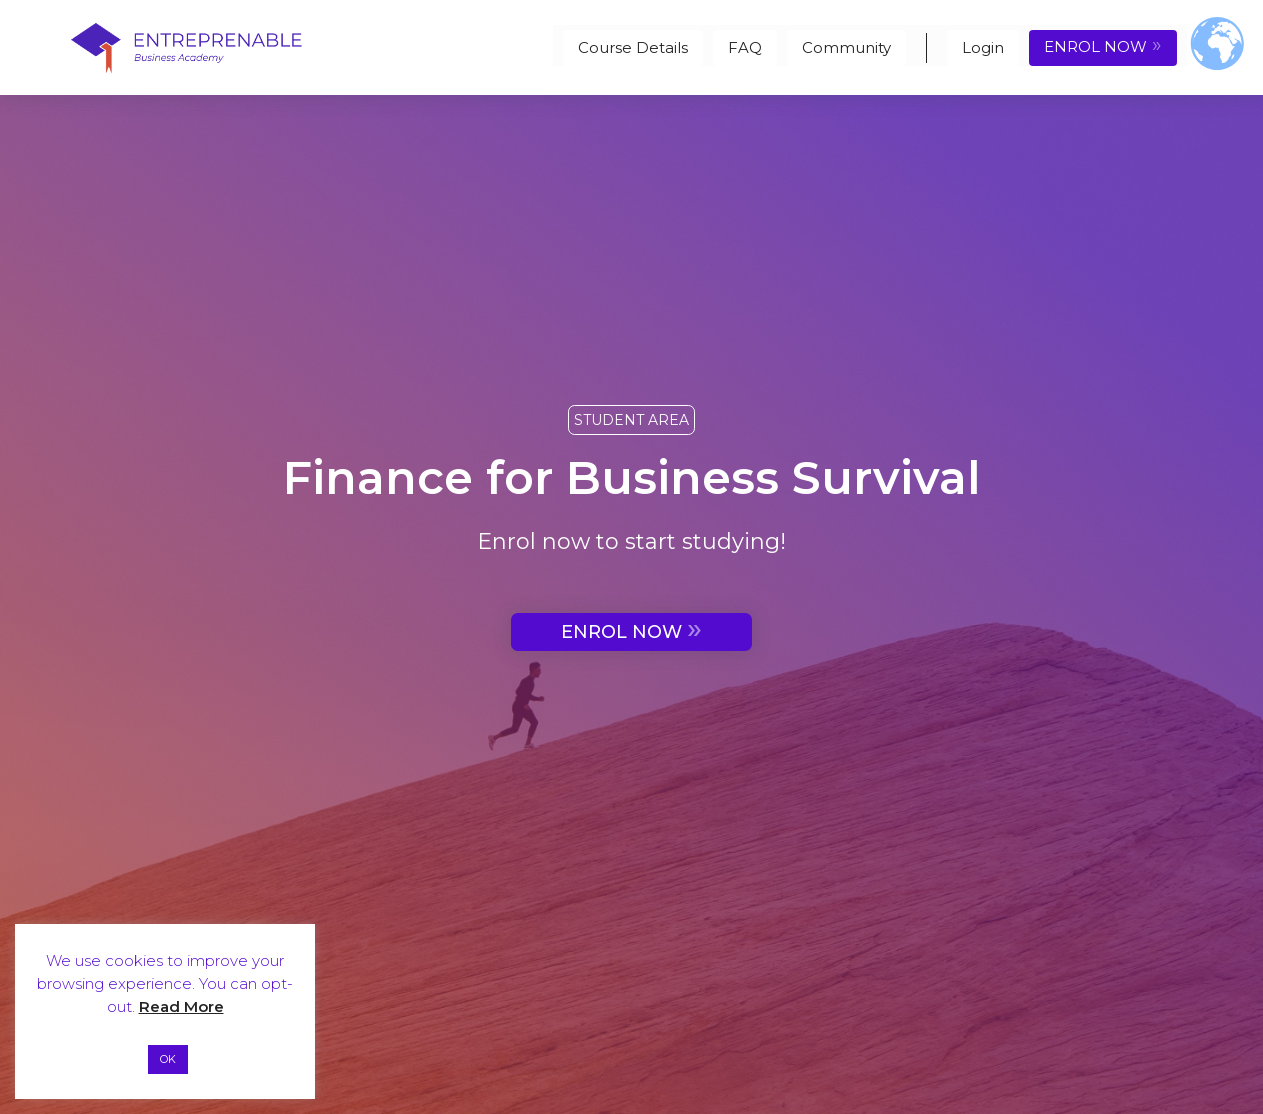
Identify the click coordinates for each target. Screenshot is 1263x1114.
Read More (181, 1006)
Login (983, 47)
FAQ (745, 47)
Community (846, 47)
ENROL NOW (1103, 45)
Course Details (633, 47)
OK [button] (168, 1059)
